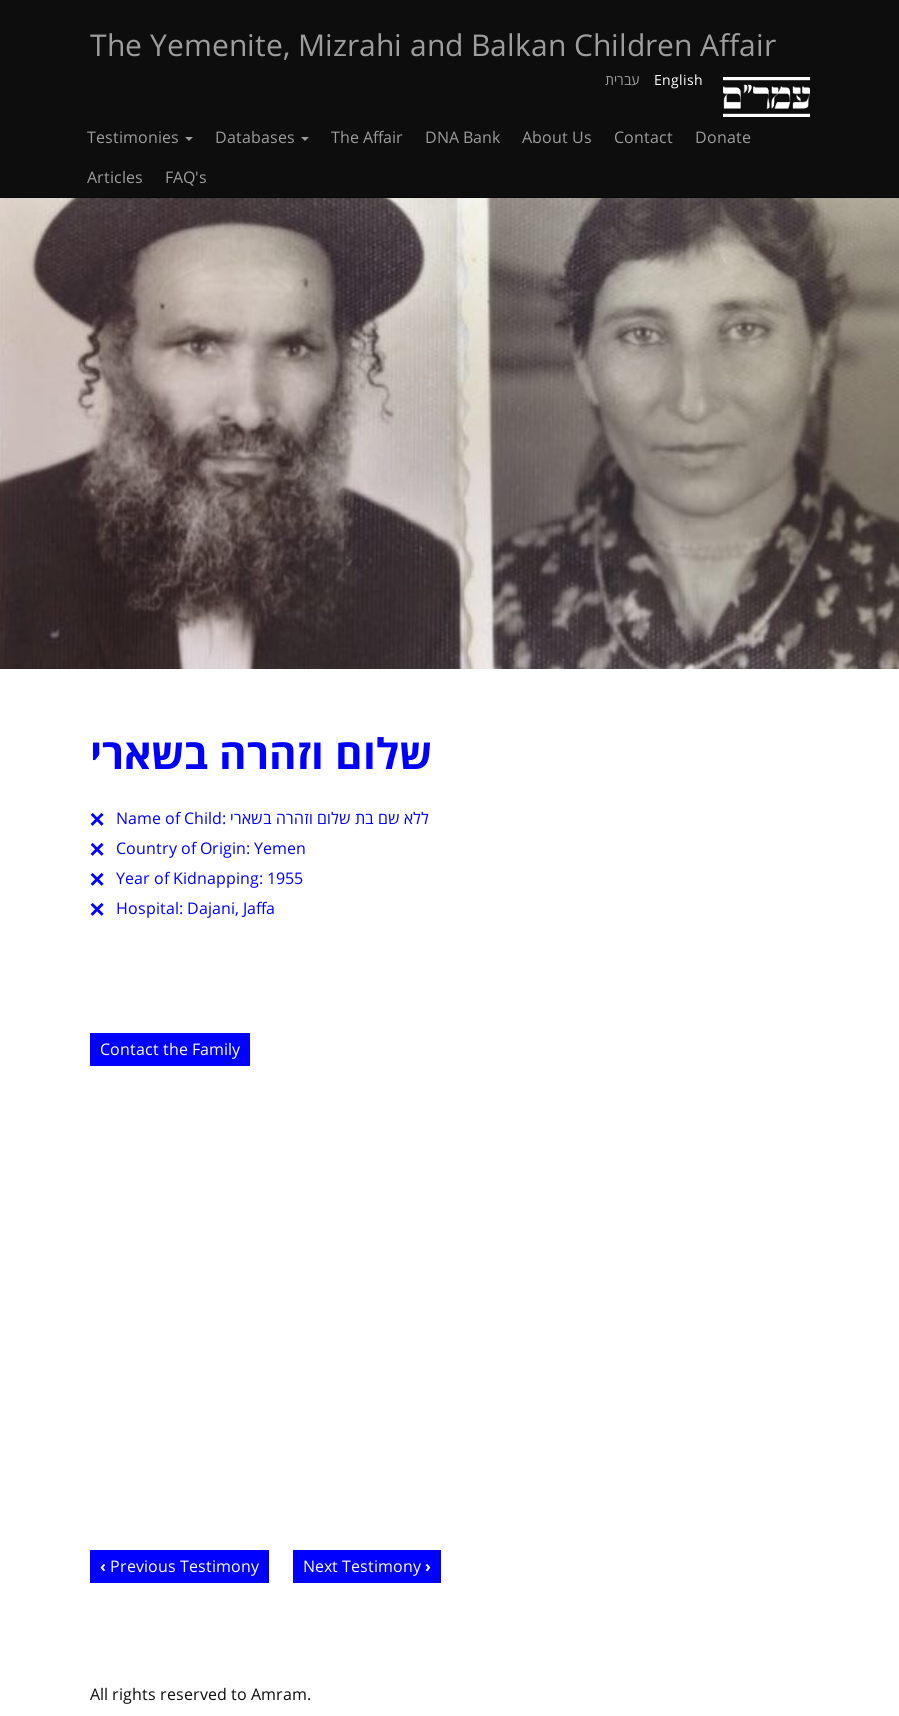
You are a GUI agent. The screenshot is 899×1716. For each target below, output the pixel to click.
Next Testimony (362, 1566)
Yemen (280, 848)
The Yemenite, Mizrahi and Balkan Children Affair (433, 44)
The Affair (367, 137)
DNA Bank (462, 137)
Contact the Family (170, 1049)
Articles (115, 177)
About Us (557, 137)
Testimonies (140, 137)
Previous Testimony (184, 1566)
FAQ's (186, 177)
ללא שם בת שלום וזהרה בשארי (329, 818)
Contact (643, 137)
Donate (723, 137)
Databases (262, 137)
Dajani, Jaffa (231, 908)
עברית (622, 79)
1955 (285, 878)
